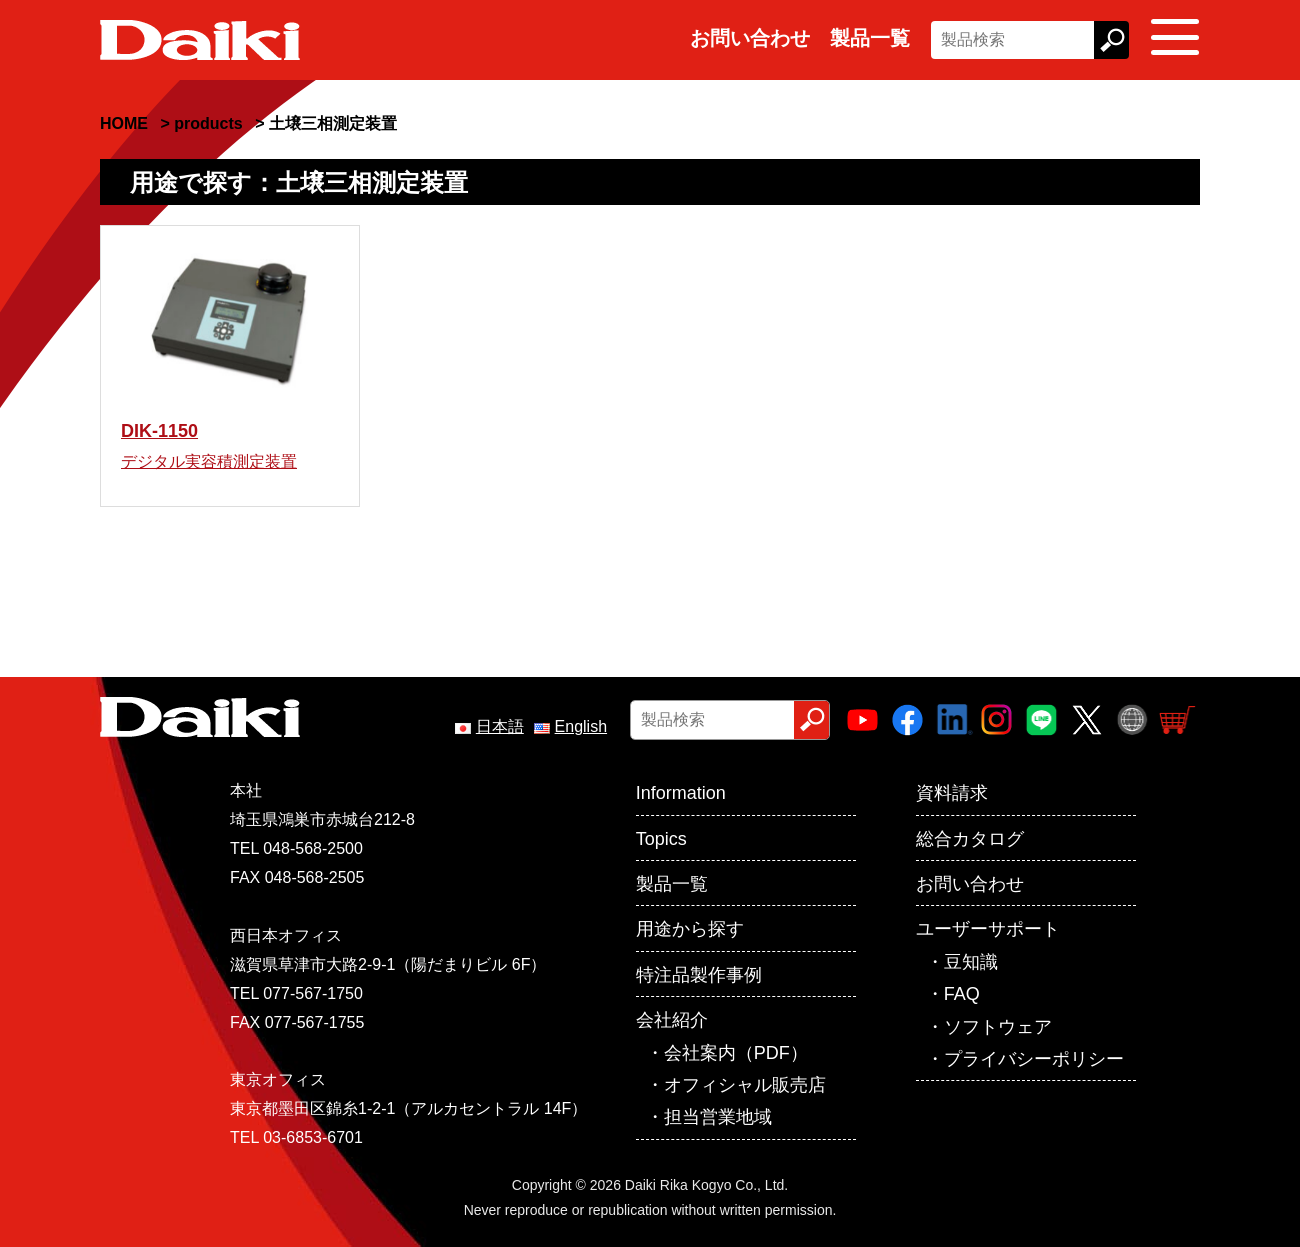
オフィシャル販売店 (745, 1085)
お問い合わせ (750, 38)
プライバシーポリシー (1034, 1059)
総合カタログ (970, 839)
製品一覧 (870, 38)
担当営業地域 (718, 1117)
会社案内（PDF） (736, 1053)
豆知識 (971, 962)
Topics (661, 839)
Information (681, 793)
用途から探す (690, 929)
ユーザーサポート (988, 929)
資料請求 (952, 793)
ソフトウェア (998, 1027)
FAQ (962, 994)
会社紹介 (672, 1020)
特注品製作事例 (699, 975)
